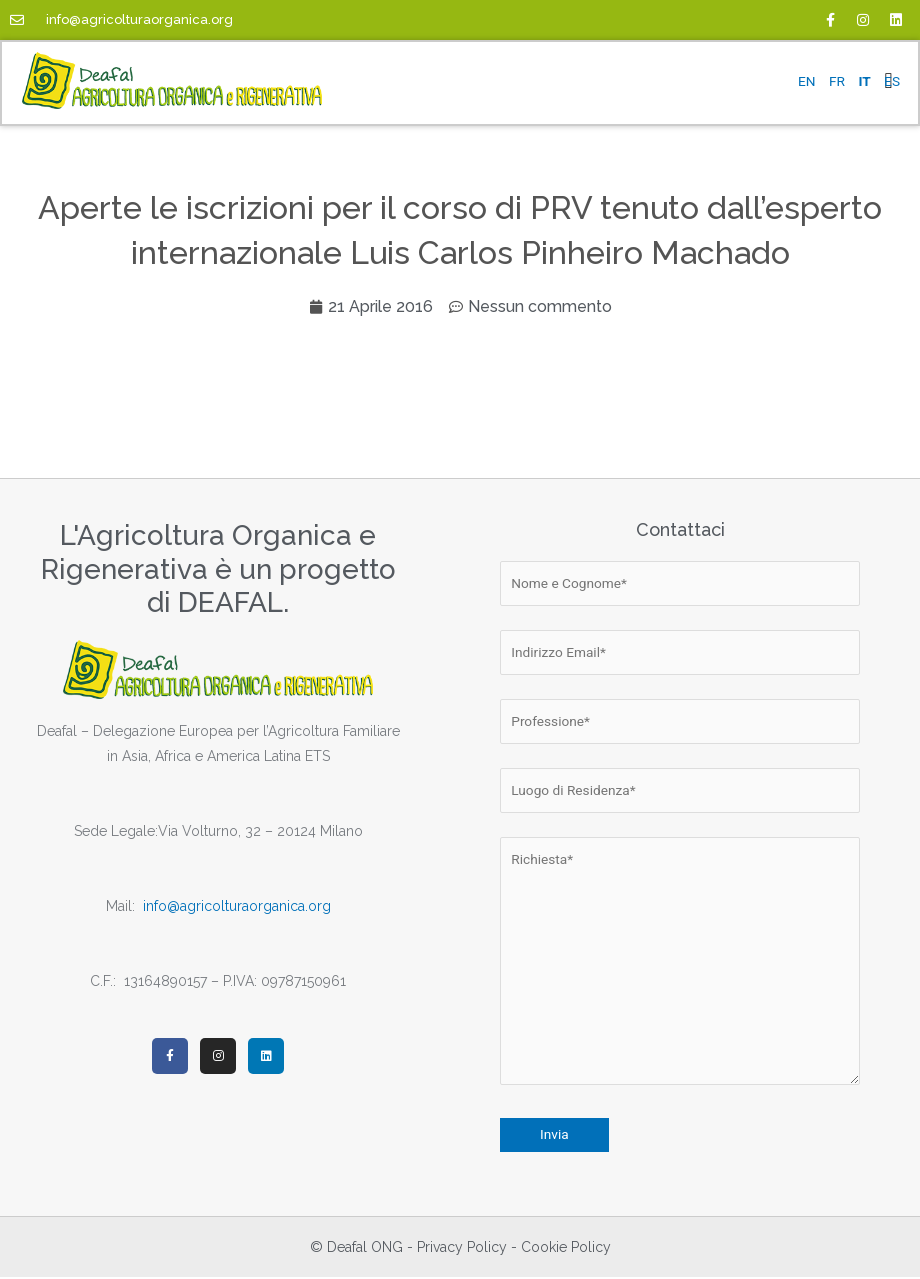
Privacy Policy (462, 1249)
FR (837, 81)
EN (807, 81)
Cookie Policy (566, 1249)
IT (864, 81)
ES (892, 81)
